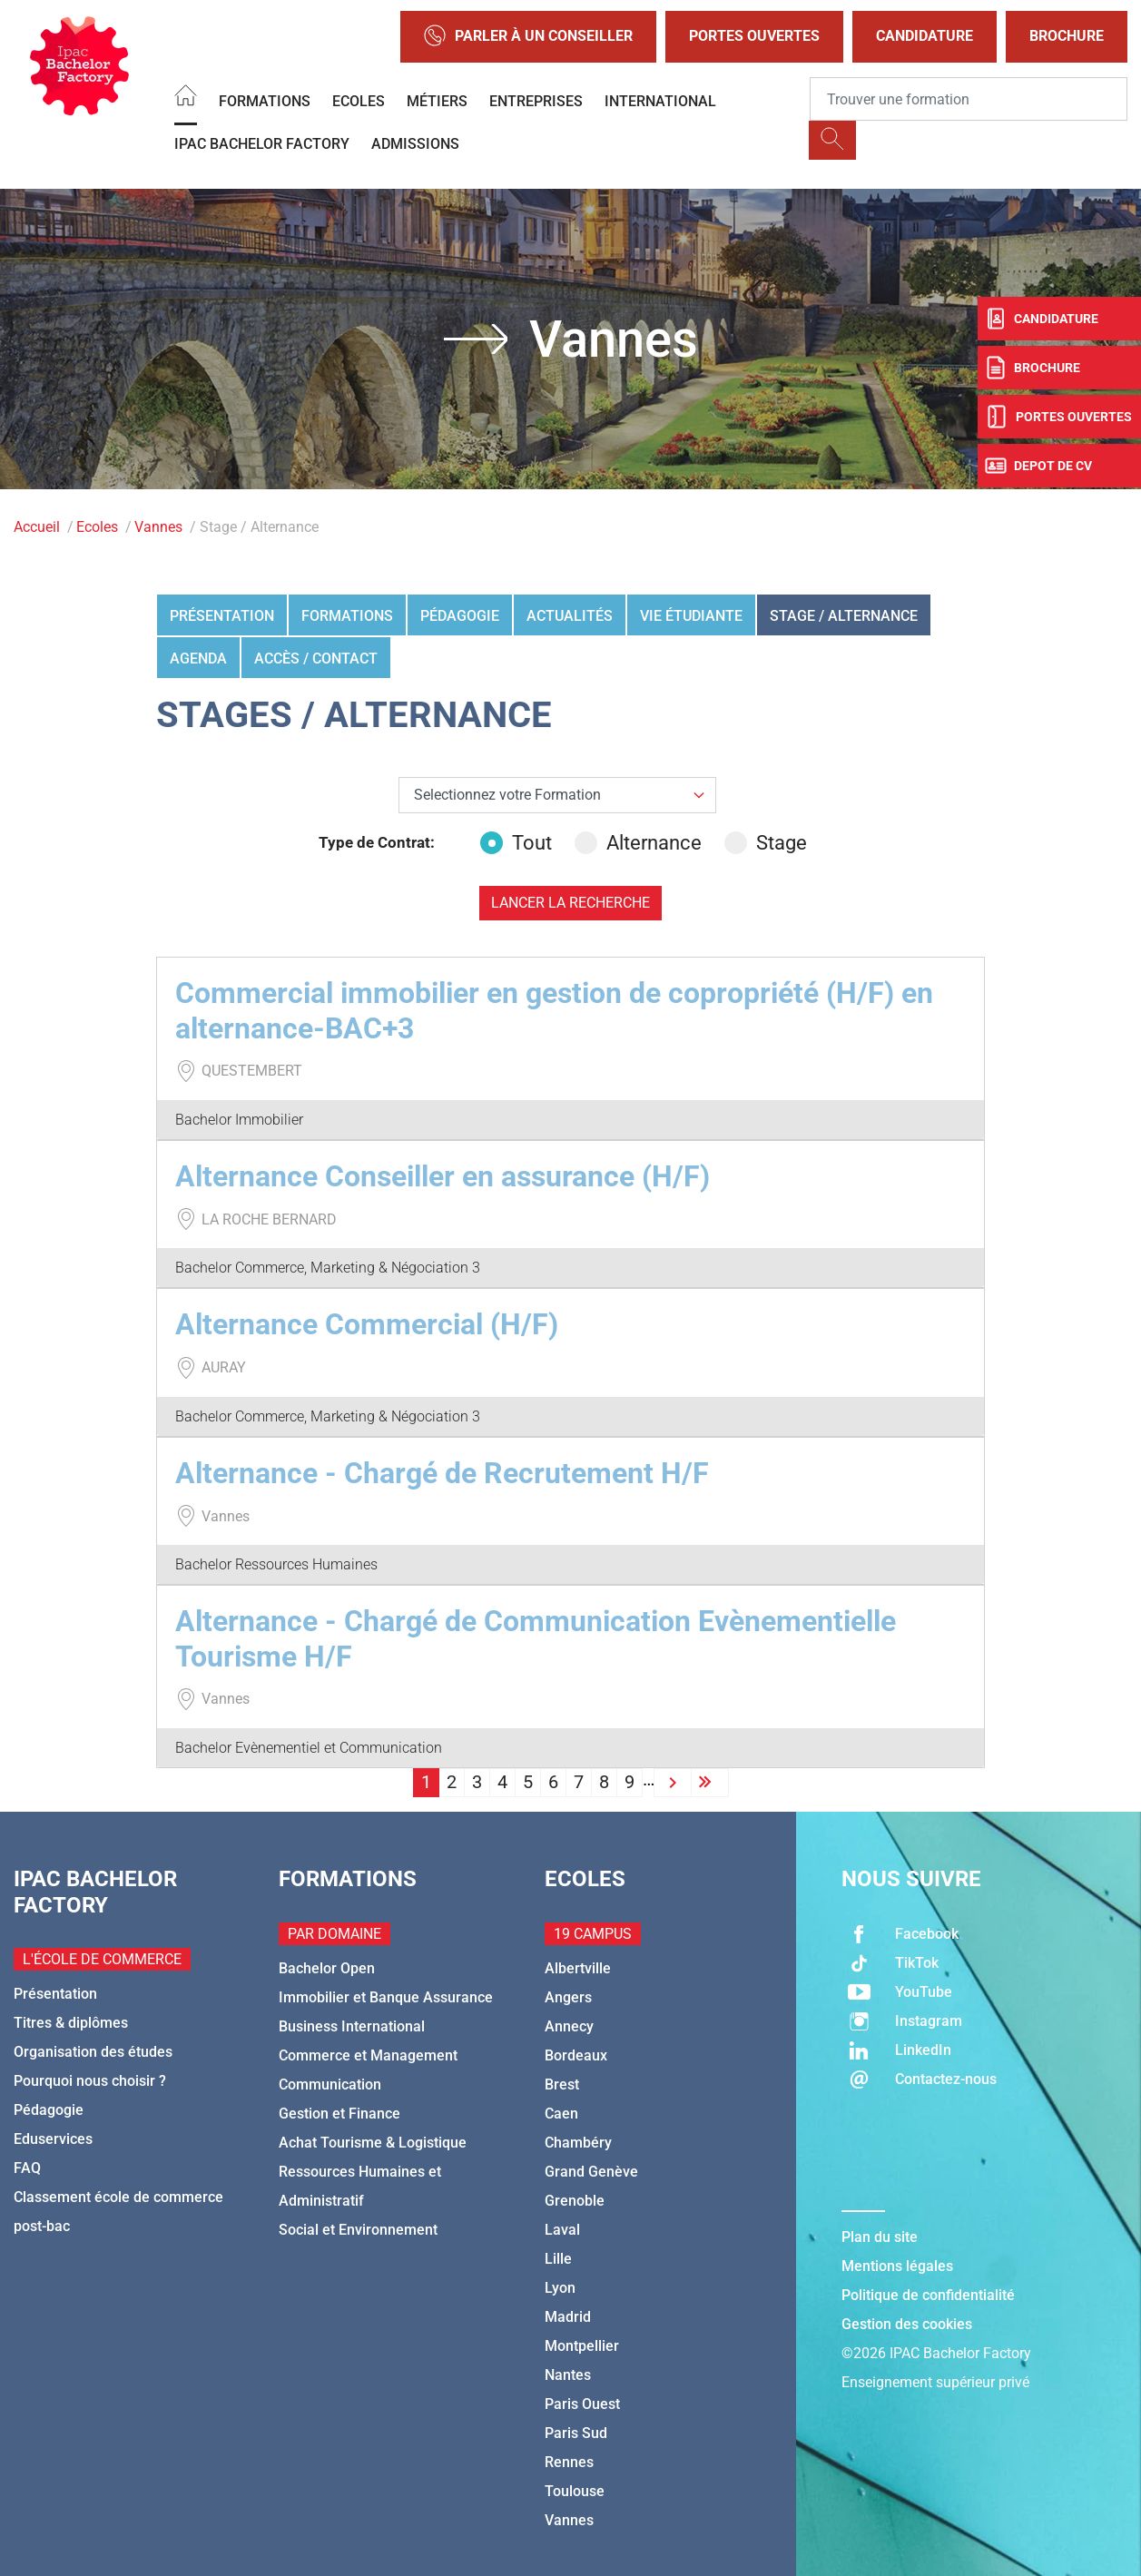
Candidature (924, 35)
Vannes (158, 527)
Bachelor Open (327, 1968)
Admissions (415, 143)
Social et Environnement (358, 2229)
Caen (561, 2113)
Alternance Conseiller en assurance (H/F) (442, 1176)
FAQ (27, 2168)
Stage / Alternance (844, 615)
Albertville (578, 1968)
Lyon (560, 2287)
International (660, 101)
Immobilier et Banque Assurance (386, 1997)
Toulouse (575, 2491)
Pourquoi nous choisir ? (90, 2080)
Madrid (568, 2316)
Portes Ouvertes (754, 35)
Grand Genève (591, 2171)
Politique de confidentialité (928, 2295)
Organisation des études (93, 2051)
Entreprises (536, 101)
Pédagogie (459, 615)
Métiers (437, 101)
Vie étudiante (691, 615)
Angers (568, 1997)
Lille (558, 2258)
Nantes (568, 2375)
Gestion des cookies (906, 2324)
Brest (562, 2084)
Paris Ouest (582, 2404)
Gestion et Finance (339, 2113)
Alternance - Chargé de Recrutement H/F (442, 1473)
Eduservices (53, 2139)
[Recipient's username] (968, 99)
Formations (264, 101)
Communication (330, 2084)
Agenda (198, 658)
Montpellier (582, 2346)
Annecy (569, 2026)
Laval (562, 2229)
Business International (352, 2026)
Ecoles (358, 101)
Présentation (222, 615)
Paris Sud (576, 2433)
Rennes (569, 2462)
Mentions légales (897, 2266)
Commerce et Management (368, 2055)
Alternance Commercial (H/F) (366, 1324)
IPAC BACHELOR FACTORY (261, 143)
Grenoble (575, 2200)
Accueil (37, 527)
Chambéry (578, 2142)
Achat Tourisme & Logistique (373, 2142)
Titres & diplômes (71, 2022)
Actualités (569, 615)
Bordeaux (576, 2055)
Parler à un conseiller (528, 37)
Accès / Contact (316, 658)
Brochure (1066, 35)
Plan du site (879, 2237)
